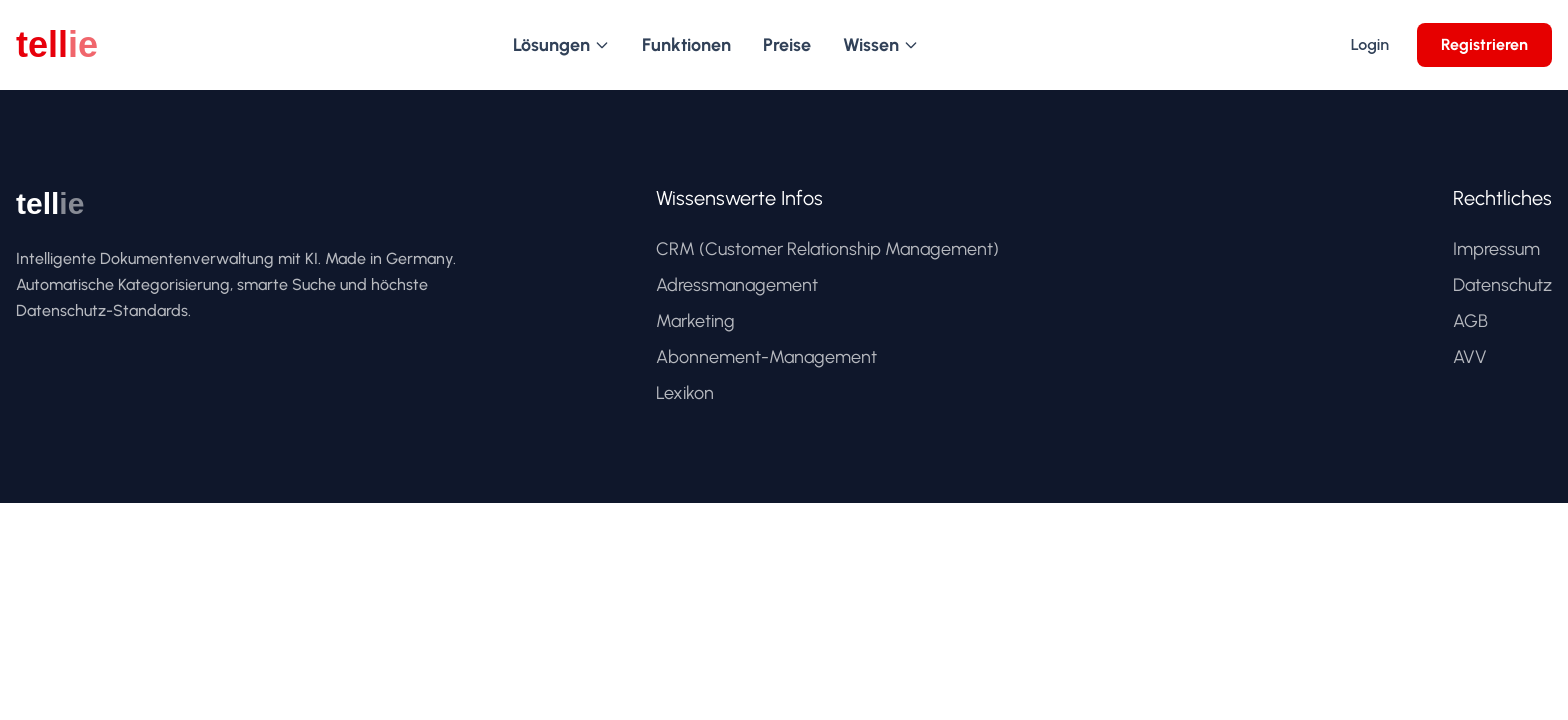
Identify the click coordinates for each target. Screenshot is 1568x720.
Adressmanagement (737, 285)
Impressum (1496, 249)
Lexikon (685, 393)
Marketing (695, 321)
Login (1370, 44)
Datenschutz (1502, 285)
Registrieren (1484, 44)
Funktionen (686, 45)
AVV (1470, 357)
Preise (787, 45)
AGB (1470, 321)
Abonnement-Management (766, 357)
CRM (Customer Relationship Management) (827, 249)
